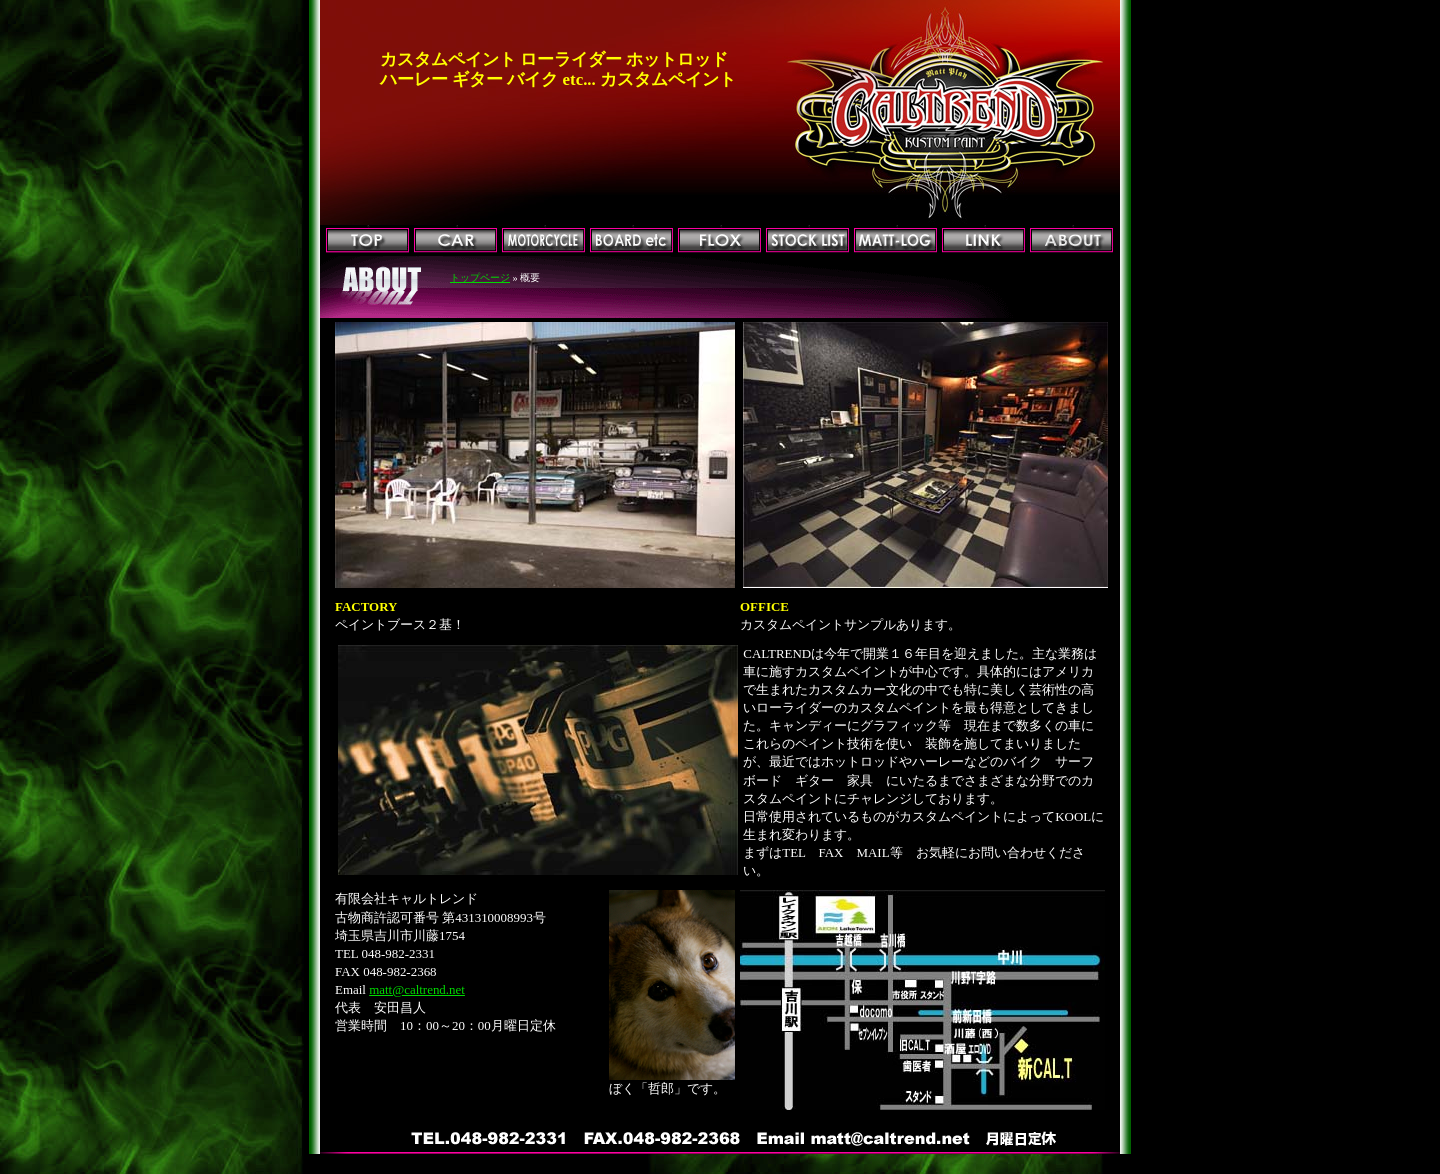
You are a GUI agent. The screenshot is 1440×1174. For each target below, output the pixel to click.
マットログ (895, 240)
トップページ (367, 240)
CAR (455, 240)
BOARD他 (631, 240)
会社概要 (1071, 240)
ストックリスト (807, 240)
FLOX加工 (719, 240)
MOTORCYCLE (543, 240)
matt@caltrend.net (417, 989)
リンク (983, 240)
